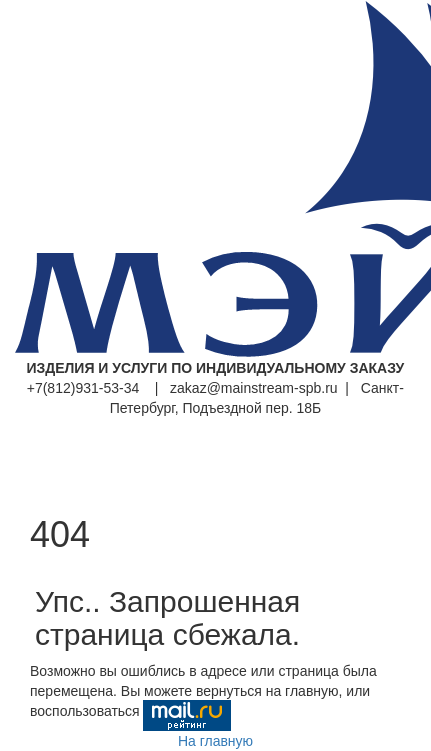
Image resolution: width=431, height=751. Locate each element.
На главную (215, 741)
